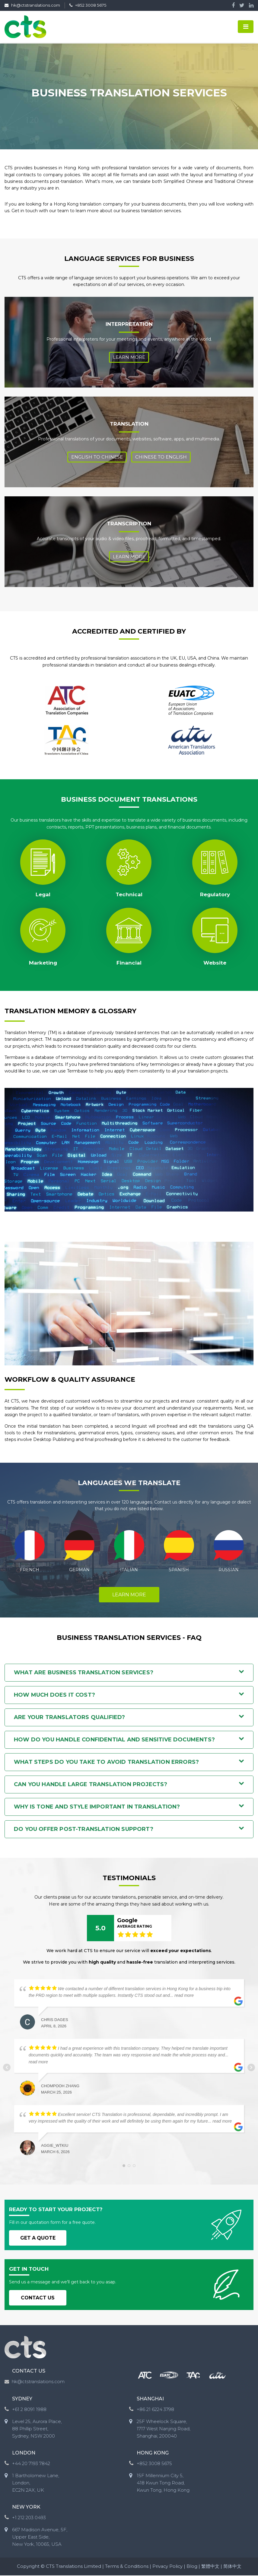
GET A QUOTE (39, 2238)
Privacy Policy (167, 2567)
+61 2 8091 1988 (29, 2410)
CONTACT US (39, 2298)
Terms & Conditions (126, 2567)
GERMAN (79, 1569)
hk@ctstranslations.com (35, 5)
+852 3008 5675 (97, 5)
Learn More (129, 357)
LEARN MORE (129, 1595)
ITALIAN (129, 1569)
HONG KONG (153, 2454)
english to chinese (97, 457)
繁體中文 (211, 2567)
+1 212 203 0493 (29, 2518)
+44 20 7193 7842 (31, 2464)
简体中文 (233, 2567)
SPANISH (179, 1569)
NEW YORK (26, 2508)
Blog (192, 2567)
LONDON (23, 2454)
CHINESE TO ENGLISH (161, 457)
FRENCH (29, 1569)
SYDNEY (22, 2399)
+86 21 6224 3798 (155, 2410)
